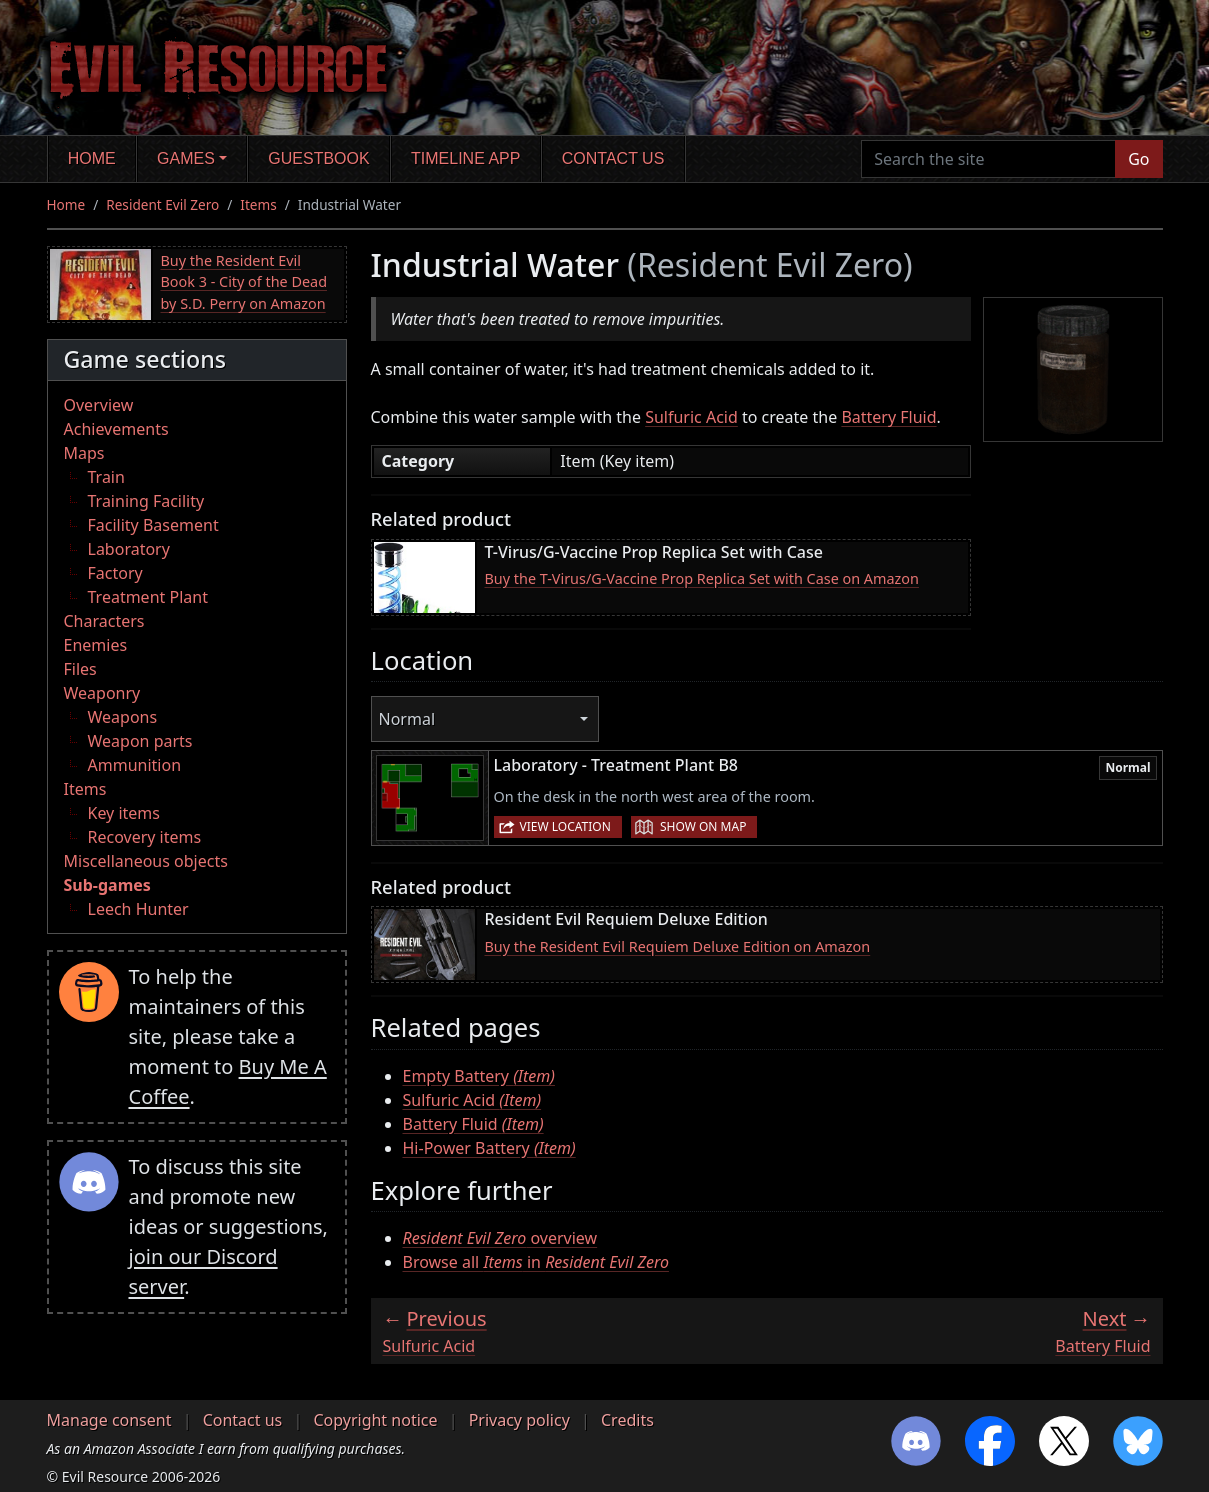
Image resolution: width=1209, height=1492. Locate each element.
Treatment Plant (148, 597)
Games (186, 158)
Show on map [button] (703, 826)
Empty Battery (479, 1076)
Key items (124, 813)
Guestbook (318, 158)
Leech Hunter (138, 909)
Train (106, 477)
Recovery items (145, 837)
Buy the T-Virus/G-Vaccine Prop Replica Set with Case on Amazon (702, 578)
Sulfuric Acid (691, 417)
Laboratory (129, 549)
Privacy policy (519, 1420)
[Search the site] (988, 159)
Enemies (96, 645)
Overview (99, 405)
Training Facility (146, 501)
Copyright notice (375, 1420)
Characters (104, 621)
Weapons (123, 717)
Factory (115, 573)
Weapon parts (140, 741)
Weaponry (102, 693)
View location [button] (565, 826)
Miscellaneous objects (146, 861)
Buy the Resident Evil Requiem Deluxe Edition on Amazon (678, 946)
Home (92, 158)
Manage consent (109, 1420)
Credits (627, 1420)
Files (80, 669)
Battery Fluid (888, 417)
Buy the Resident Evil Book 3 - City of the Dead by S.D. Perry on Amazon (244, 282)
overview (500, 1238)
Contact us (613, 158)
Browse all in (536, 1262)
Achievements (116, 429)
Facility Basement (153, 525)
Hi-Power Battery (489, 1148)
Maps (84, 453)
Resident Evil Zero (162, 204)
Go (1138, 159)
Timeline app (465, 158)
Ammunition (135, 765)
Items (258, 204)
